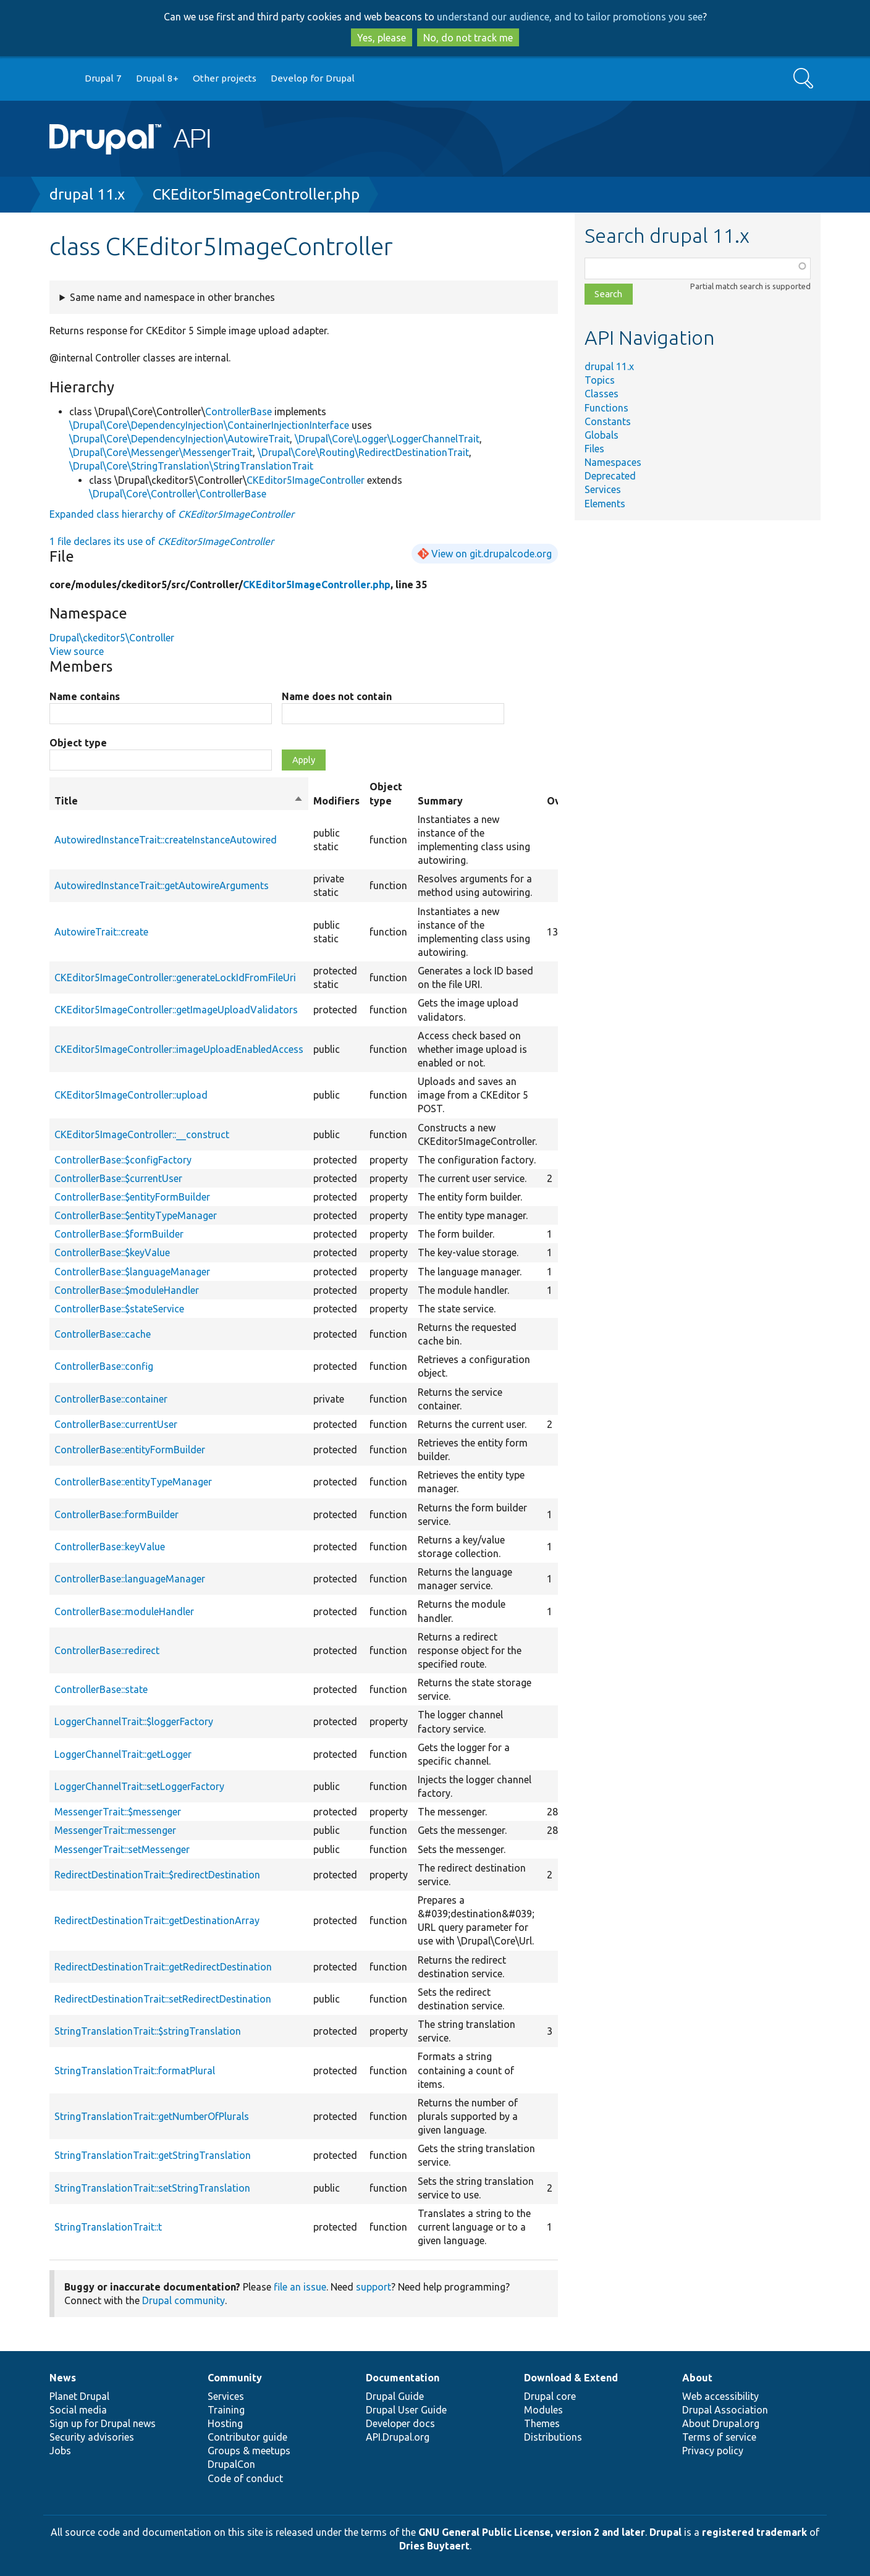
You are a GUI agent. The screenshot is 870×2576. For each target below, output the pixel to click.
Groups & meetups (249, 2450)
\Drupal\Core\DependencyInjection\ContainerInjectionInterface (209, 425)
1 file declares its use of (161, 541)
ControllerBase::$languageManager (132, 1271)
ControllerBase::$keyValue (112, 1252)
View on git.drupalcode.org (491, 553)
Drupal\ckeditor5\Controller (111, 637)
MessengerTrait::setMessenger (122, 1849)
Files (594, 448)
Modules (543, 2409)
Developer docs (400, 2423)
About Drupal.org (720, 2423)
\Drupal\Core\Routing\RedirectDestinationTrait (363, 452)
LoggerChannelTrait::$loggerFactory (133, 1721)
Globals (602, 435)
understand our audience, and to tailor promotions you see (570, 16)
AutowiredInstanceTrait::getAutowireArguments (161, 885)
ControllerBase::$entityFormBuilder (132, 1196)
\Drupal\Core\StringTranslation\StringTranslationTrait (191, 465)
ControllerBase (238, 411)
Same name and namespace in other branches (172, 297)
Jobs (60, 2450)
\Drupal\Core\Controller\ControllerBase (177, 493)
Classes (602, 393)
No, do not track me (468, 37)
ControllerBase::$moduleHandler (126, 1290)
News (62, 2377)
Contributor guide (247, 2437)
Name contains (84, 696)
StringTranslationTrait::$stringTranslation (147, 2031)
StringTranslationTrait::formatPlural (134, 2070)
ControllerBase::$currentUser (118, 1178)
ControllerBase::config (103, 1366)
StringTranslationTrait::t (108, 2226)
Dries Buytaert (434, 2545)
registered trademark (754, 2532)
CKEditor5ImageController (306, 480)
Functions (606, 407)
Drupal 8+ (157, 78)
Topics (600, 380)
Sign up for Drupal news (102, 2423)
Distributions (553, 2437)
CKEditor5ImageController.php (256, 194)
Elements (605, 503)
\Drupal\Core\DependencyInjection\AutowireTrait (179, 438)
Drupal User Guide (406, 2409)
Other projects (224, 78)
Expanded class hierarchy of (171, 514)
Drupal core (550, 2396)
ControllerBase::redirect (106, 1650)
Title (178, 801)
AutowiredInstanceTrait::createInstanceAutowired (165, 839)
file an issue (300, 2286)
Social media (78, 2409)
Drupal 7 (103, 78)
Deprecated (610, 475)
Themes (542, 2423)
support (373, 2286)
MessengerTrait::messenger (115, 1830)
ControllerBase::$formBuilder (119, 1233)
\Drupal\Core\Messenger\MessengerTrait (161, 452)
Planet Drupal (79, 2396)
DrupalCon (231, 2464)
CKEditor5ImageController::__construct (141, 1134)
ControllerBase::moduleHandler (124, 1611)
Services (603, 489)
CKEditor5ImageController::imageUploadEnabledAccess (178, 1049)
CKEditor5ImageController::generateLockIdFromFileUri (175, 977)
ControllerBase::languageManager (129, 1578)
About (697, 2377)
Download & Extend (571, 2377)
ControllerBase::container (110, 1398)
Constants (608, 421)
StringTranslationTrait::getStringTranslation (152, 2155)
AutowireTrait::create (101, 931)
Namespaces (613, 462)
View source (76, 651)
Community (235, 2377)
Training (226, 2409)
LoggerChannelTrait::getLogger (123, 1754)
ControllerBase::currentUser (115, 1424)
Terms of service (719, 2437)
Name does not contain (337, 696)
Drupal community (183, 2300)
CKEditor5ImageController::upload (131, 1094)
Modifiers (336, 800)
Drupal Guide (395, 2396)
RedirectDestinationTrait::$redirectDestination (157, 1874)
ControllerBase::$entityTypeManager (135, 1215)
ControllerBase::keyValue (109, 1546)
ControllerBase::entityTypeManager (133, 1481)
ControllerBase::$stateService (119, 1308)
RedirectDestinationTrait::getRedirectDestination (163, 1966)
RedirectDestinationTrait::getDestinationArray (157, 1920)
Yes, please (381, 37)
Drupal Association (725, 2409)
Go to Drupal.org (61, 79)
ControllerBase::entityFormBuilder (129, 1449)
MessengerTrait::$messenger (117, 1811)
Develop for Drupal (313, 78)
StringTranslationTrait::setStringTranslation (152, 2188)
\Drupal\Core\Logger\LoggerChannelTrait (387, 438)
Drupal (665, 2532)
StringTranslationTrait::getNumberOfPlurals (151, 2116)
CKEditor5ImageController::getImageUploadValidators (176, 1009)
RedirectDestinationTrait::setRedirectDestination (162, 1998)
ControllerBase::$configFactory (123, 1159)
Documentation (402, 2377)
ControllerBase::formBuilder (116, 1514)
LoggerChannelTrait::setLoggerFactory (139, 1786)
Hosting (225, 2423)
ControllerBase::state (101, 1689)
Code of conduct (245, 2478)
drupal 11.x (87, 194)
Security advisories (91, 2437)
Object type (78, 742)
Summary (440, 800)
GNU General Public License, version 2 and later (531, 2532)
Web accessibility (720, 2396)
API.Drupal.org (397, 2437)
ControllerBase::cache (102, 1334)
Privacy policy (712, 2450)
